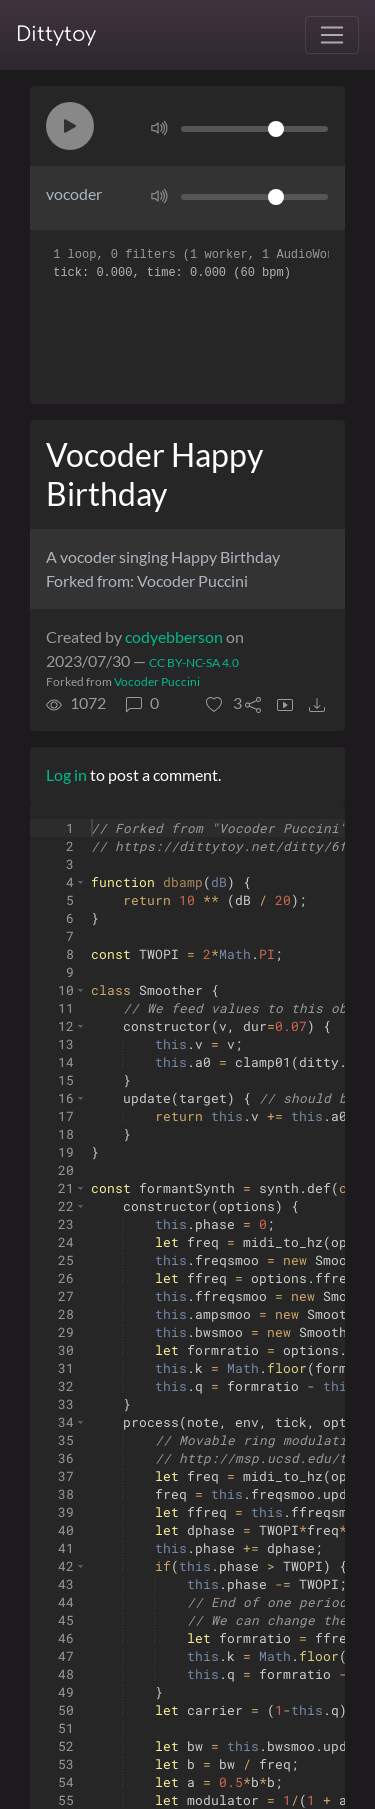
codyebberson (174, 636)
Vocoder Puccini (157, 681)
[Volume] (254, 129)
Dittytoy (56, 34)
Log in (66, 774)
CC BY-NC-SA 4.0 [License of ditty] (194, 662)
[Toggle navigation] (332, 35)
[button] (70, 126)
